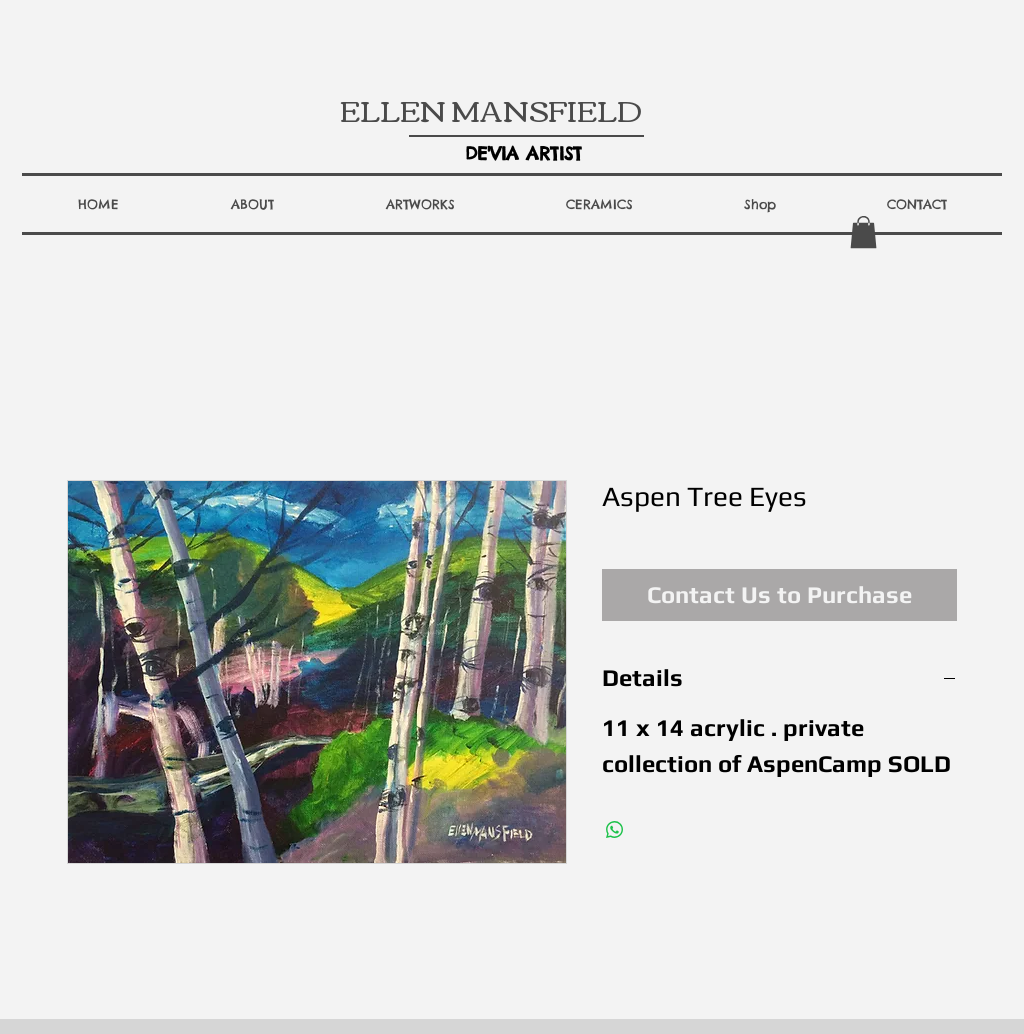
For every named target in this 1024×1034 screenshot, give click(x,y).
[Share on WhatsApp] (615, 830)
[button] (252, 204)
